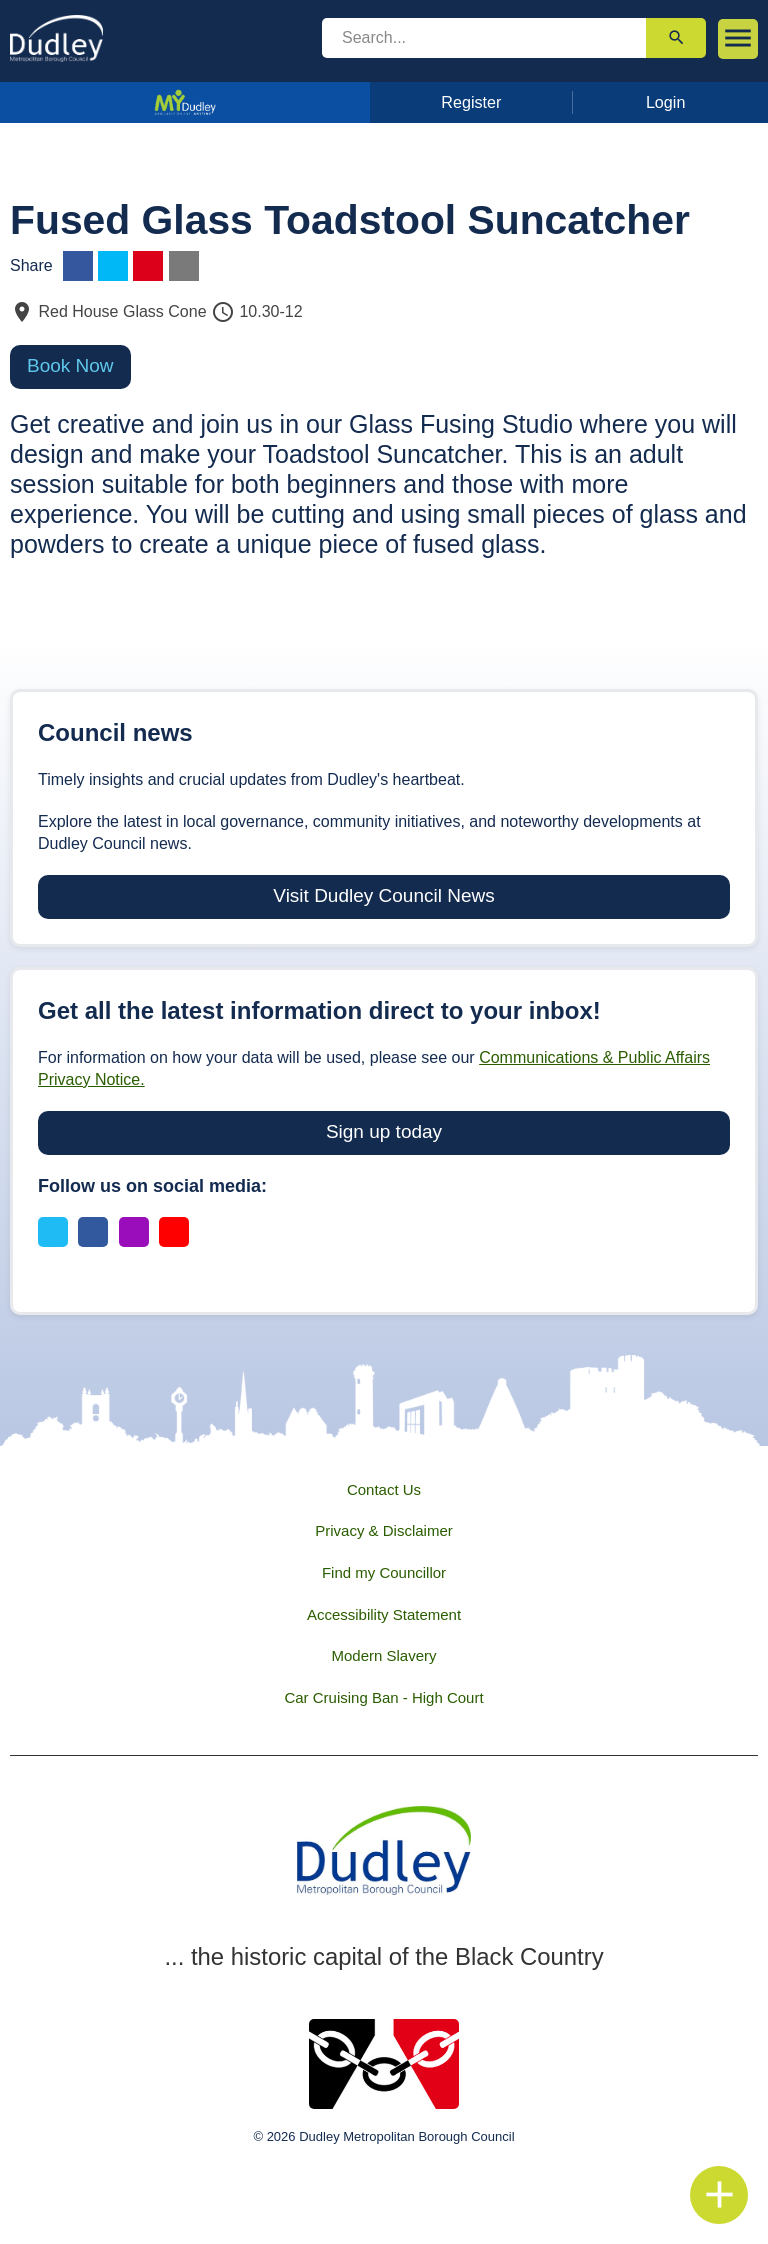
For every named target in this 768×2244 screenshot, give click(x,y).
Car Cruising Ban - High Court (383, 1697)
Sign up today (384, 1131)
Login (666, 102)
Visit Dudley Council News (383, 895)
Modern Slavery (383, 1655)
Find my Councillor (384, 1572)
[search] (484, 38)
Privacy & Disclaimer (384, 1530)
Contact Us (384, 1489)
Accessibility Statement (384, 1614)
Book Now (70, 365)
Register (471, 102)
